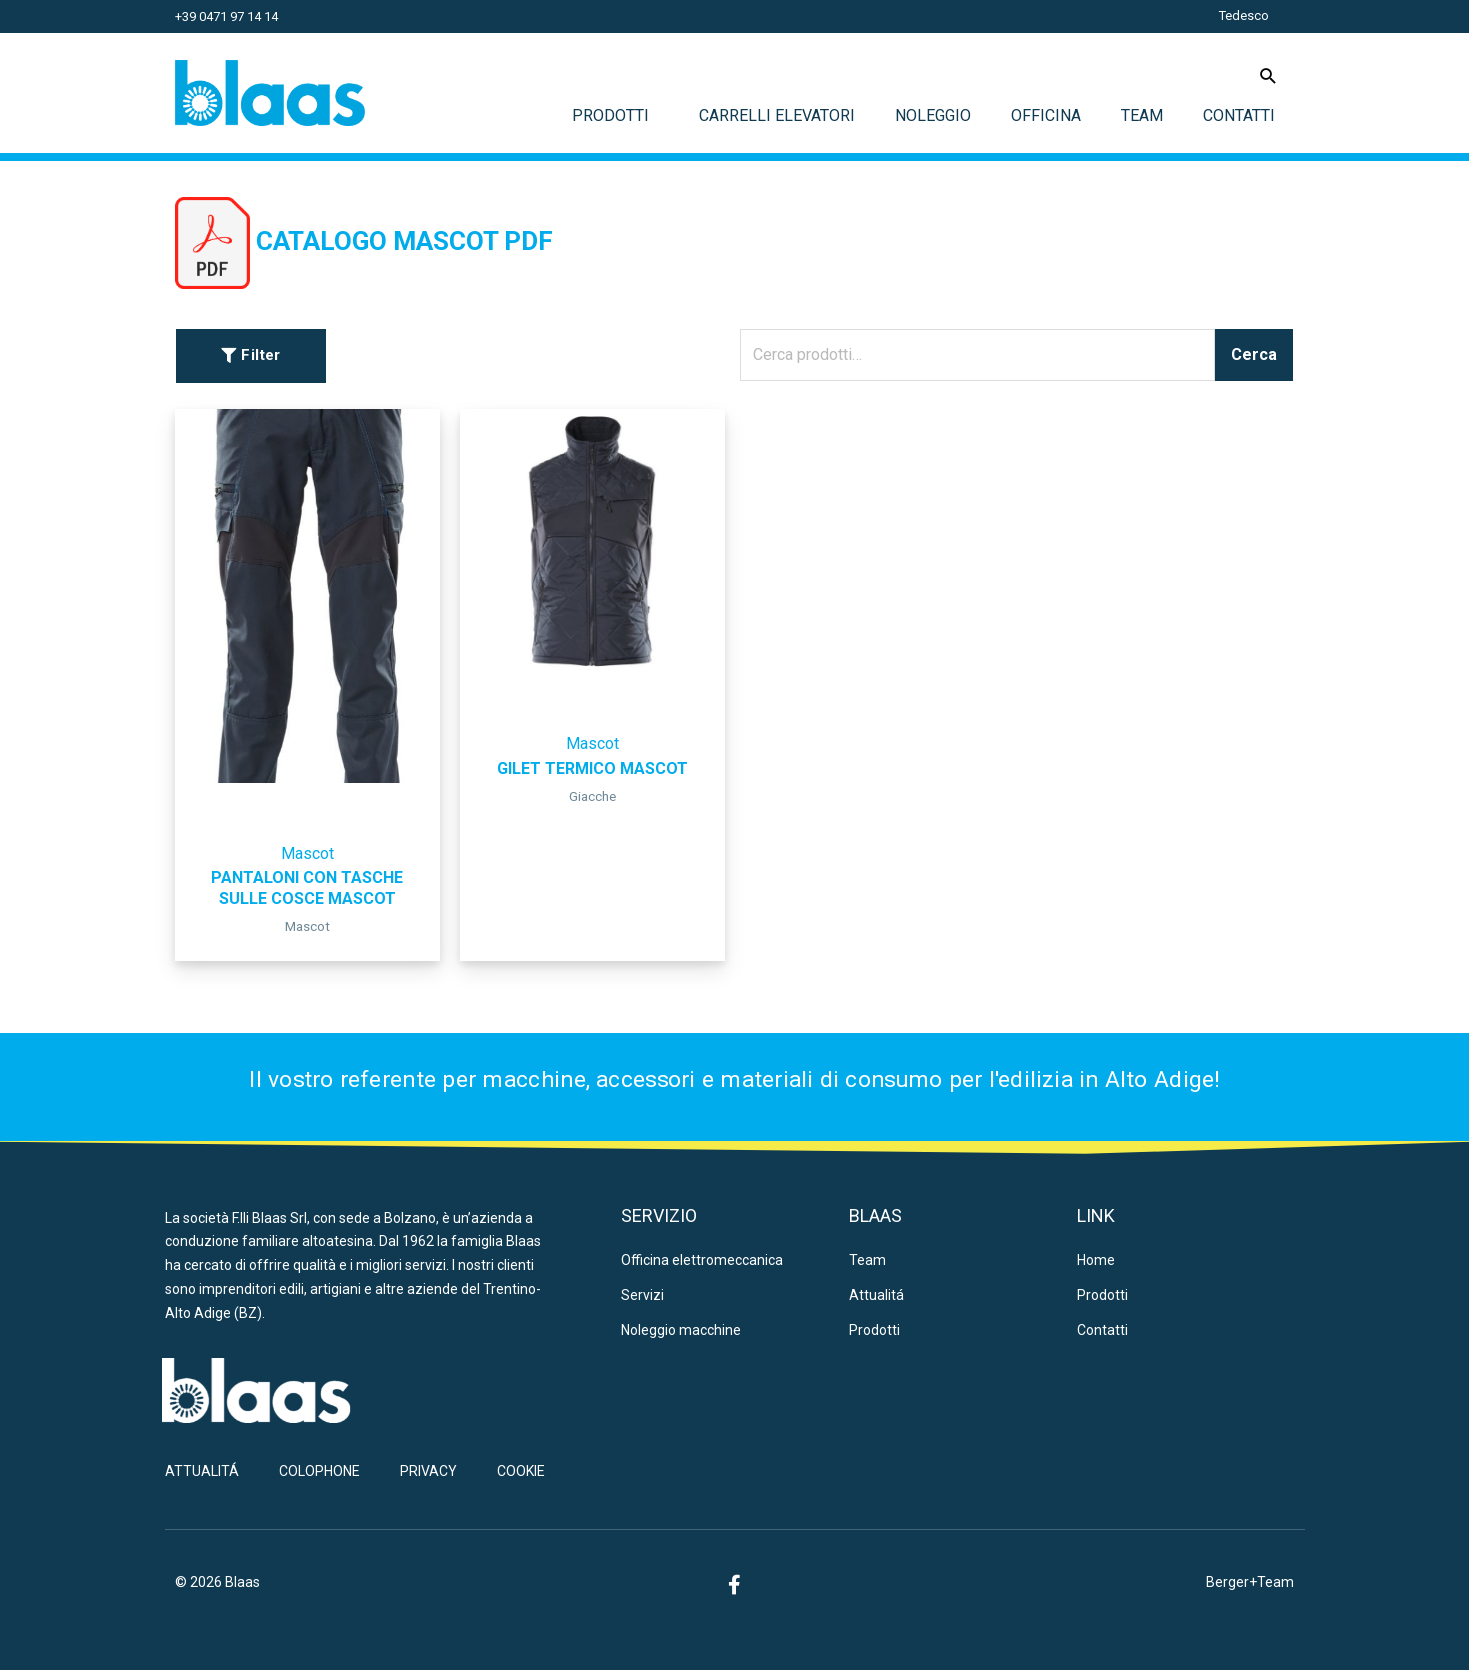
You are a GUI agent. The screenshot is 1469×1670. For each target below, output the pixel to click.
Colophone (319, 1471)
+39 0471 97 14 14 (226, 16)
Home (1096, 1260)
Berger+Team (1250, 1582)
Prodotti (615, 116)
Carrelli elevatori (777, 115)
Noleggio (933, 115)
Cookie (521, 1471)
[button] (251, 356)
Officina (1046, 115)
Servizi (642, 1295)
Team (1142, 115)
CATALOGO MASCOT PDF (404, 241)
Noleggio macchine (681, 1330)
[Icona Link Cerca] (1268, 75)
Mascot (307, 853)
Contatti (1239, 115)
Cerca (1254, 354)
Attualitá (876, 1295)
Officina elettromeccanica (702, 1260)
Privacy (428, 1471)
